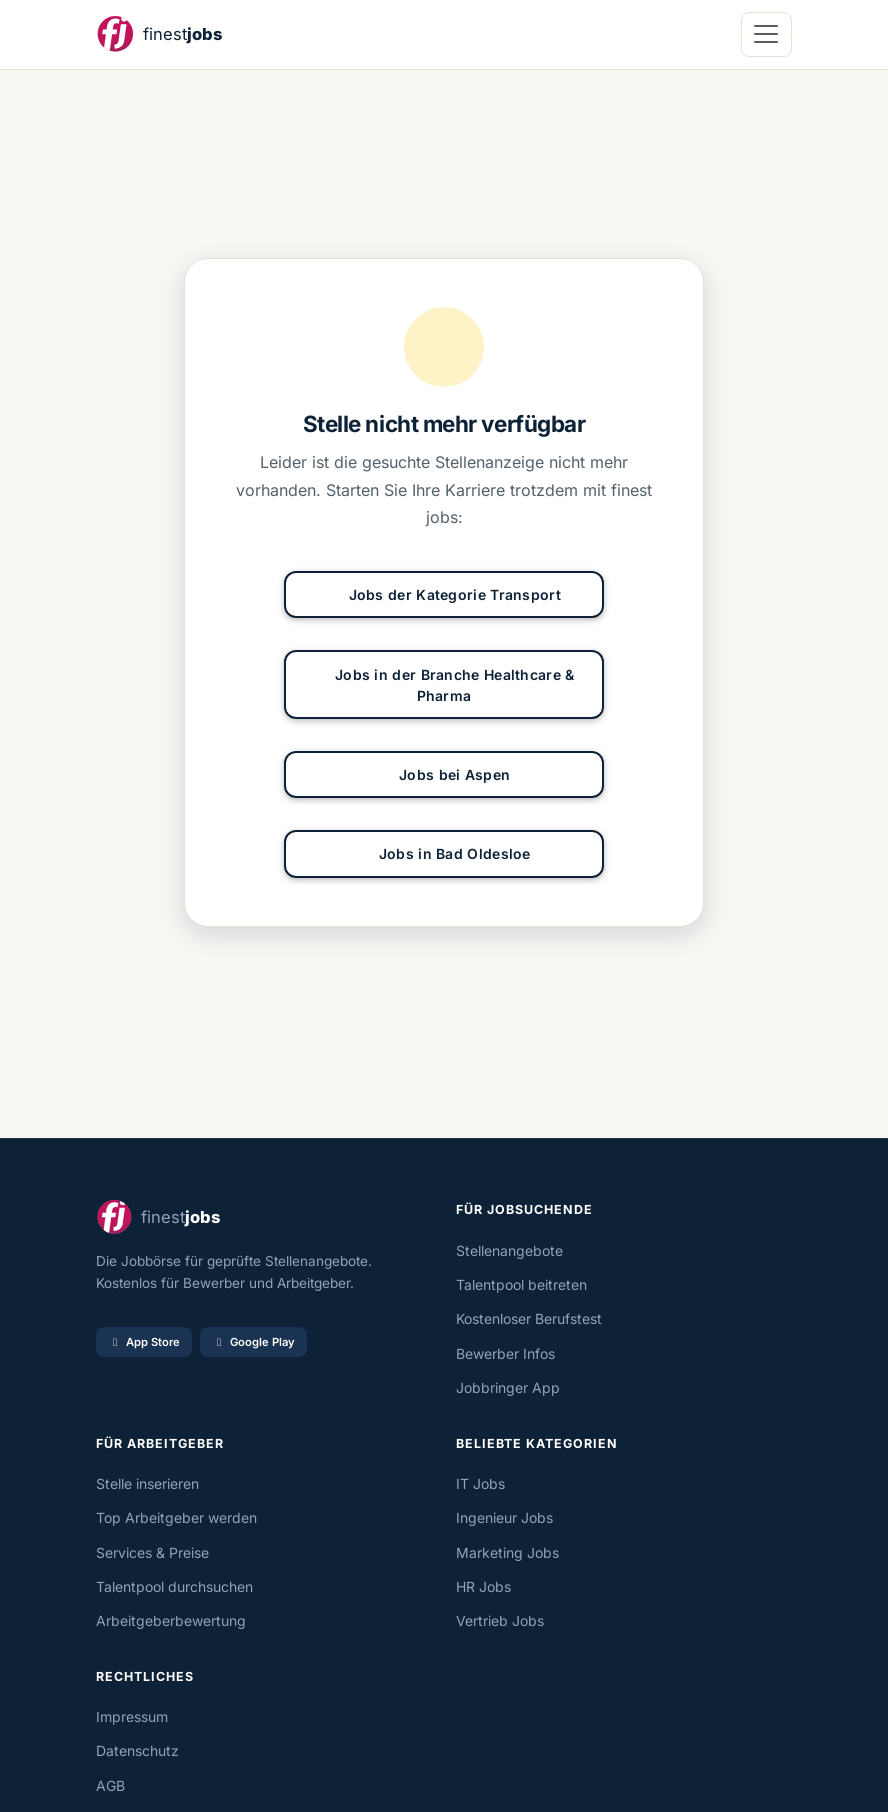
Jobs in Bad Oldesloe (444, 853)
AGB (110, 1785)
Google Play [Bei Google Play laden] (253, 1342)
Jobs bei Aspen (444, 774)
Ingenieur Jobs (504, 1517)
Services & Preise (152, 1552)
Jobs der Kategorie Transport (444, 594)
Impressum (132, 1716)
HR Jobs (483, 1586)
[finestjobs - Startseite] (159, 34)
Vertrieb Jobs (500, 1620)
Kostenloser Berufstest (529, 1318)
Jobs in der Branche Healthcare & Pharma (443, 685)
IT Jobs (480, 1483)
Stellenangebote (509, 1250)
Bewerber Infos (505, 1353)
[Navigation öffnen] (766, 34)
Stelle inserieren (147, 1483)
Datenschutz (137, 1750)
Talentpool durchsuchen (174, 1586)
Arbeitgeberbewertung (171, 1620)
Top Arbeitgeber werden (176, 1517)
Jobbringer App (508, 1387)
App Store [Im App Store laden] (144, 1342)
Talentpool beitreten (521, 1284)
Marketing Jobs (507, 1552)
